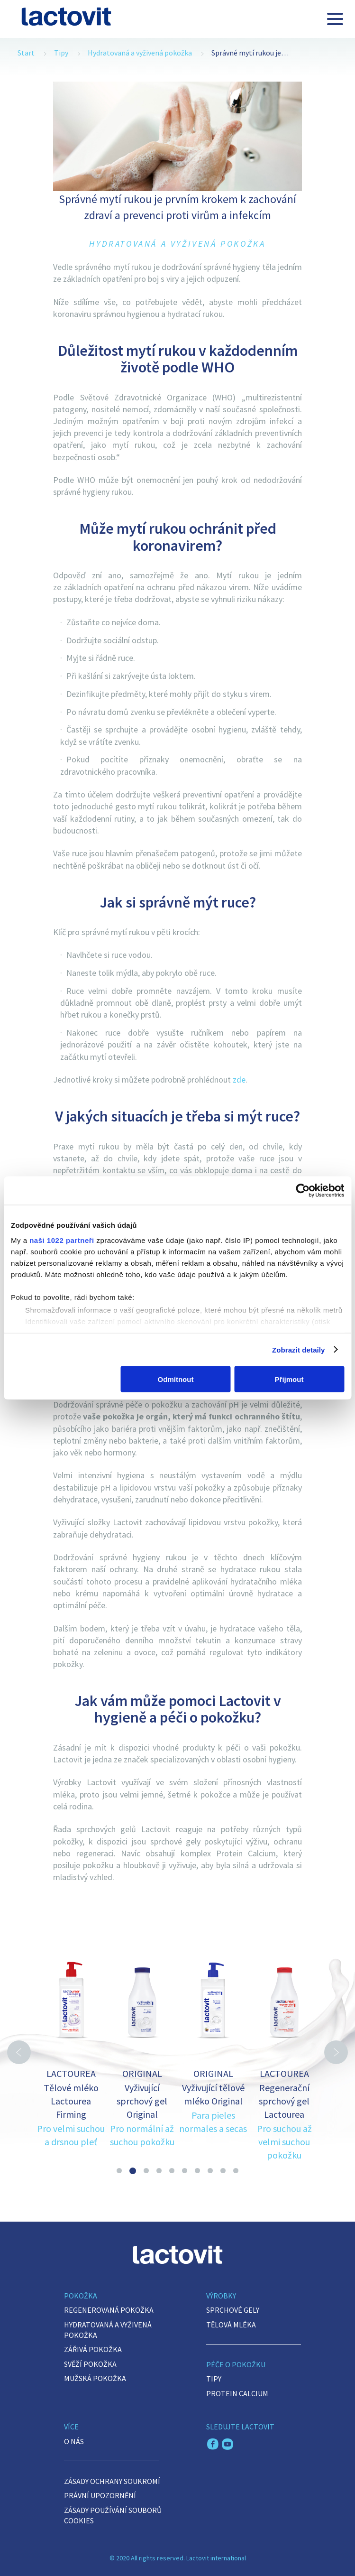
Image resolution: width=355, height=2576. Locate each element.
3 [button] (146, 2170)
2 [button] (132, 2171)
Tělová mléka (231, 2324)
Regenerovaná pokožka (109, 2310)
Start (26, 52)
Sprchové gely (232, 2310)
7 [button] (197, 2170)
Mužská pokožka (95, 2378)
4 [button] (159, 2170)
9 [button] (223, 2170)
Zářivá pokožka (93, 2349)
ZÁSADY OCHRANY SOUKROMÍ (112, 2481)
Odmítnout (176, 1379)
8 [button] (210, 2170)
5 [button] (171, 2170)
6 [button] (184, 2170)
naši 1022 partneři (61, 1240)
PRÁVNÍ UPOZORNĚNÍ (100, 2495)
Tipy (61, 52)
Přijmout (289, 1379)
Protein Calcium (237, 2393)
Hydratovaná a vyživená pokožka (140, 52)
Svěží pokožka (90, 2364)
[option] (71, 2039)
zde (239, 1079)
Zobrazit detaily (298, 1349)
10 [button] (235, 2170)
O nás (74, 2441)
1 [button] (119, 2170)
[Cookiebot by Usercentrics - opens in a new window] (302, 1191)
